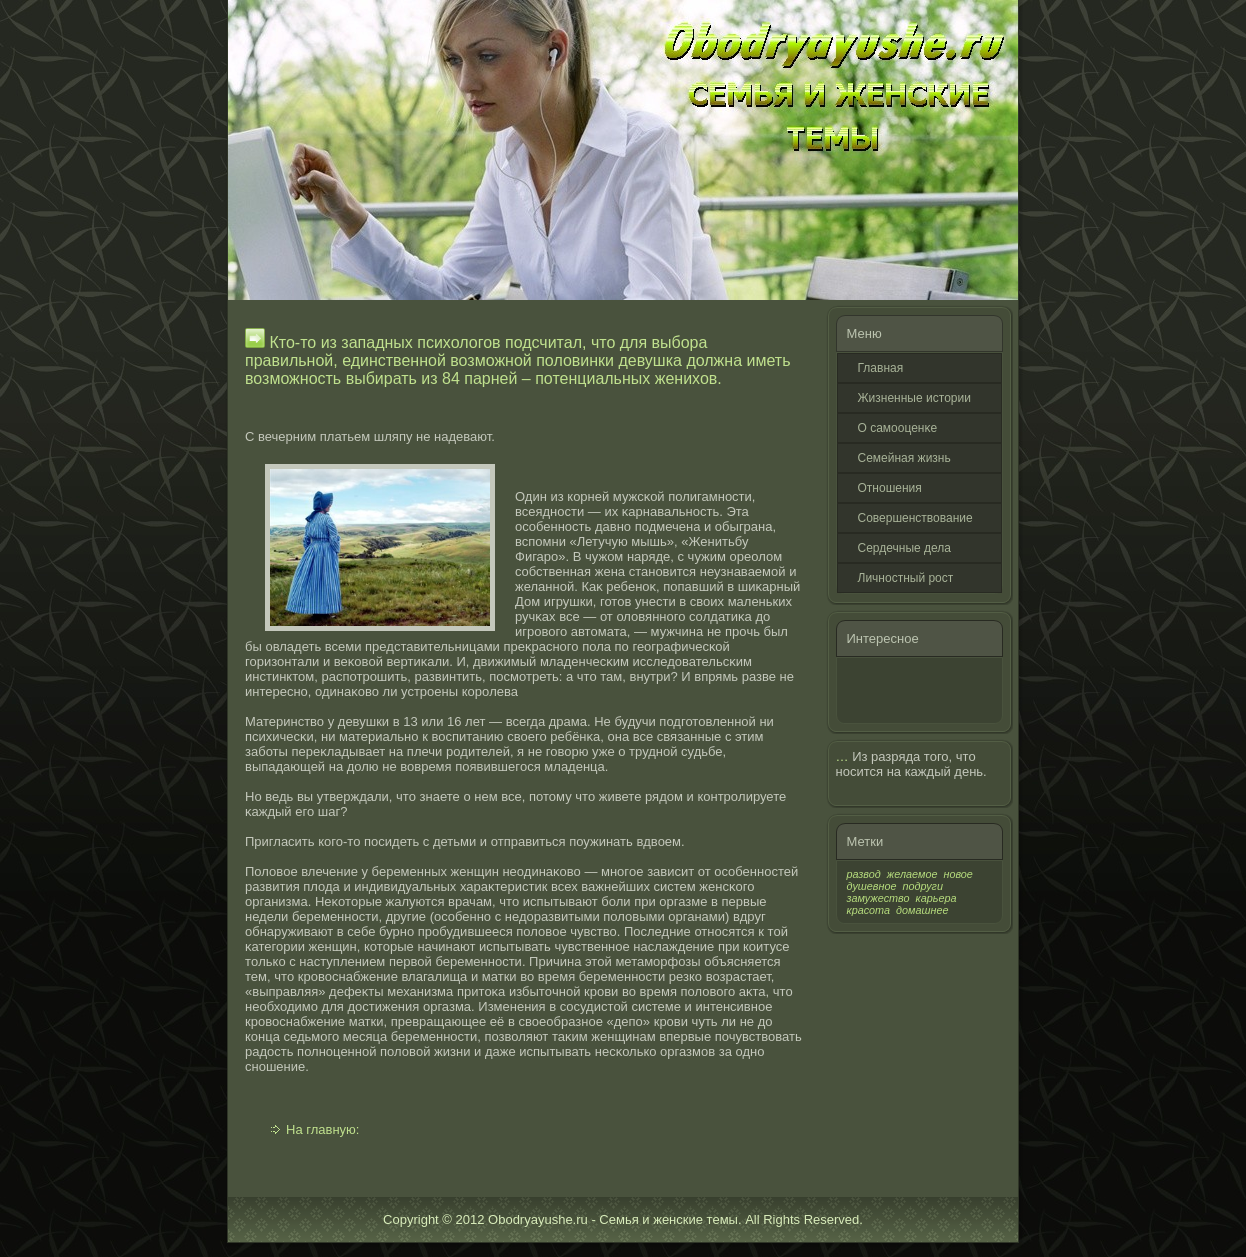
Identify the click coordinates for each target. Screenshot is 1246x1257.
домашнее (922, 910)
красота (869, 910)
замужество (878, 898)
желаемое (912, 874)
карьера (936, 898)
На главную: (322, 1129)
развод (864, 874)
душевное (872, 886)
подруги (923, 886)
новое (957, 874)
